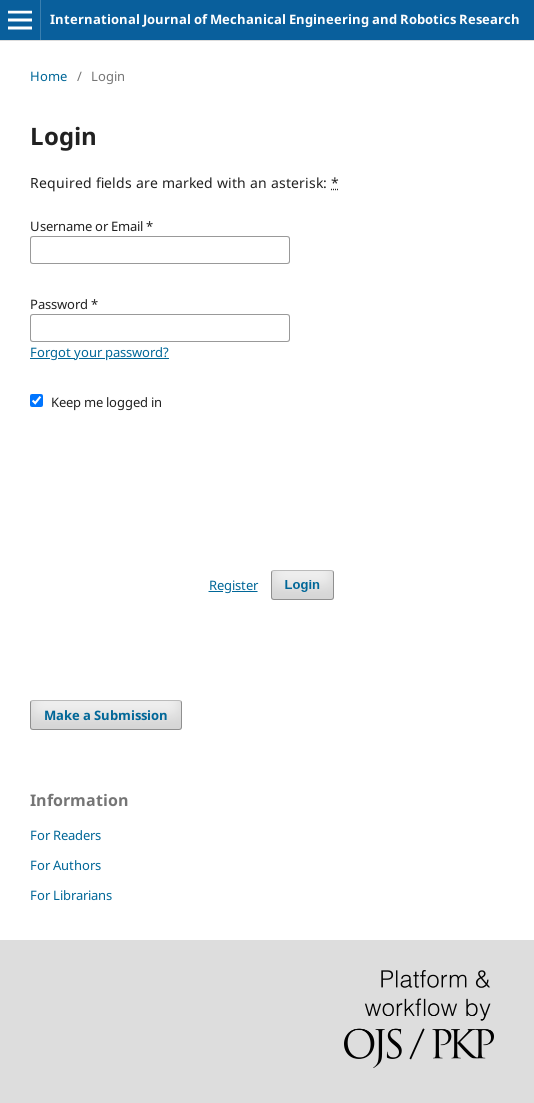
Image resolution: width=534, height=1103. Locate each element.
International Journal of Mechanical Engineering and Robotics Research (285, 19)
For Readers (65, 835)
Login (302, 584)
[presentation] (182, 481)
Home (48, 76)
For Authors (65, 865)
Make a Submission (106, 715)
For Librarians (71, 895)
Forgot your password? (99, 352)
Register (233, 585)
